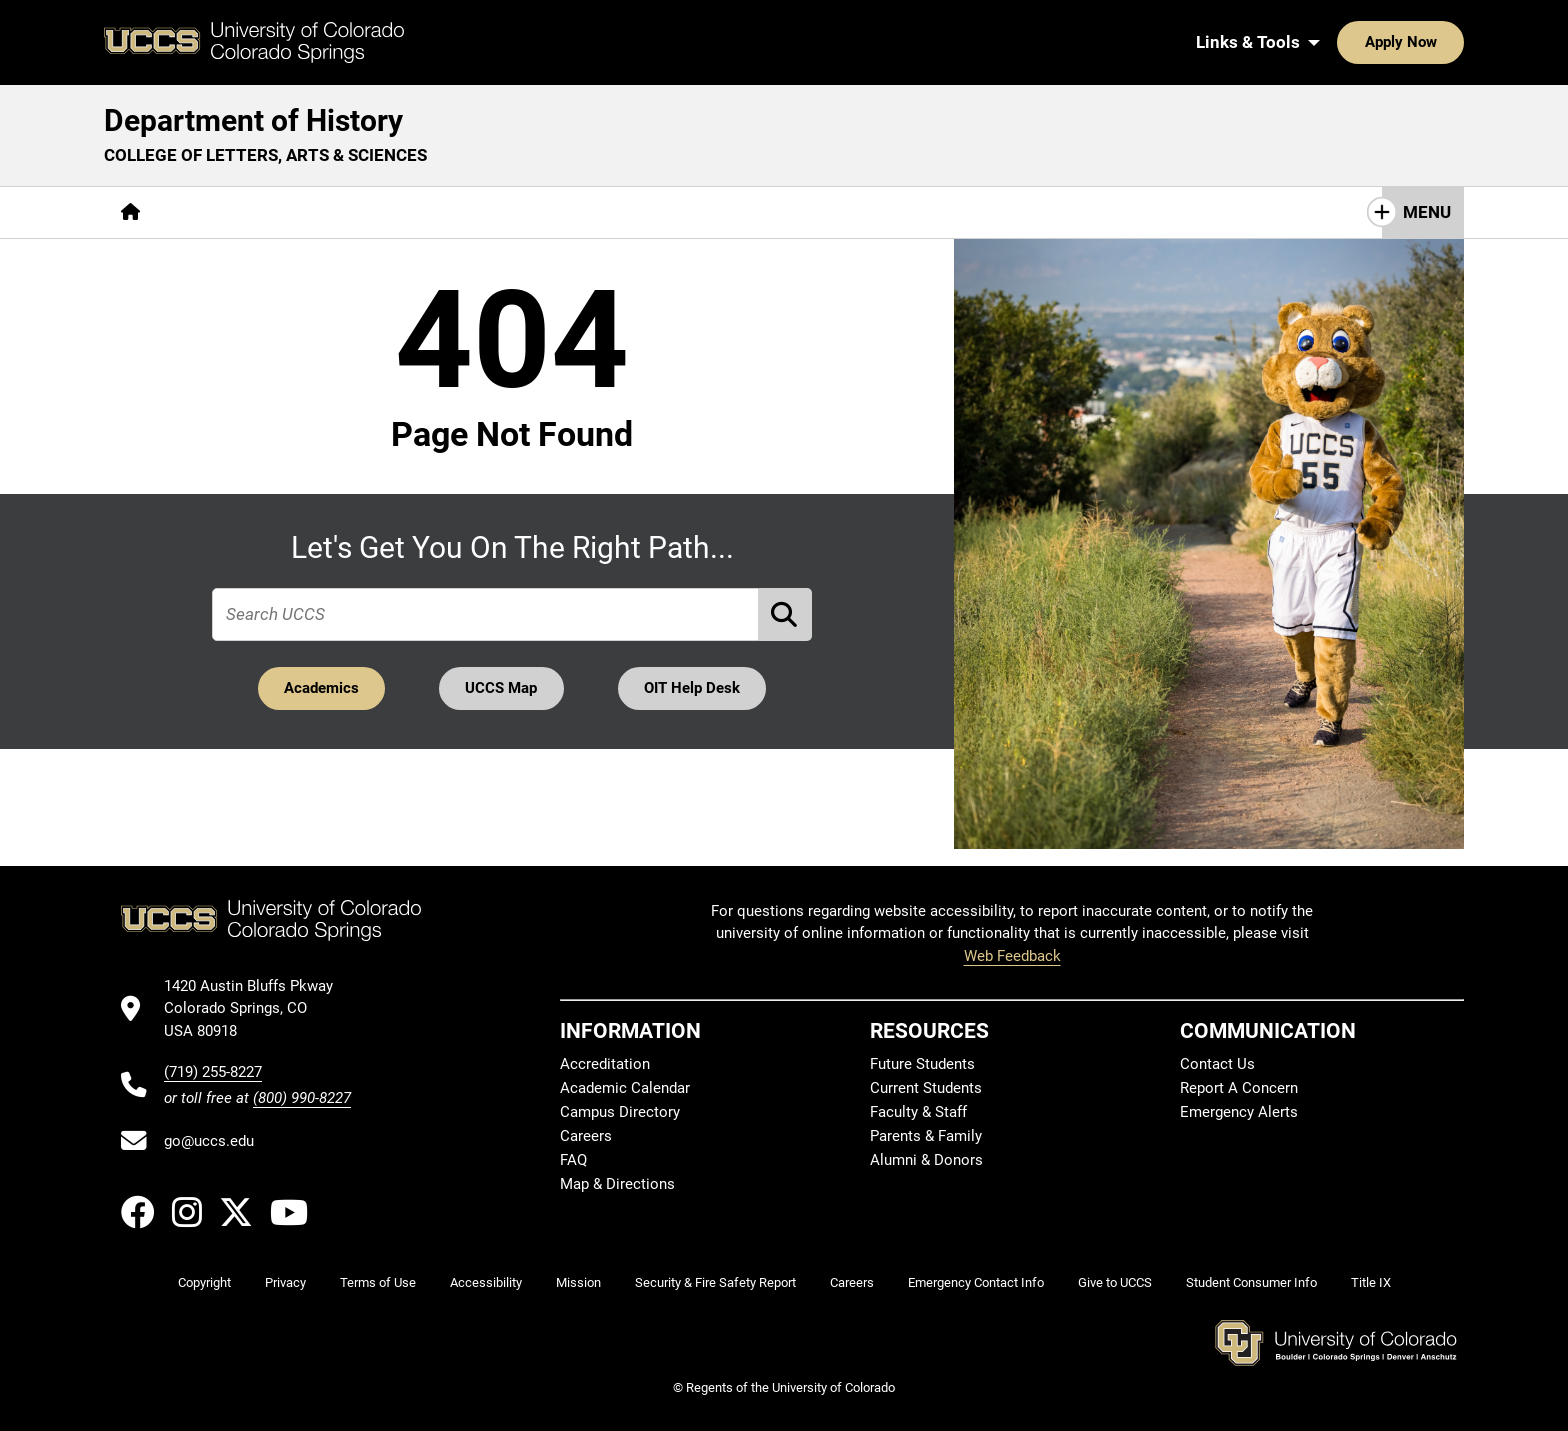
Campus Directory (620, 1112)
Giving (709, 212)
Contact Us (811, 212)
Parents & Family (926, 1136)
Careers (586, 1136)
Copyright (204, 1282)
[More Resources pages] (594, 212)
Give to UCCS (1115, 1282)
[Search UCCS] (1442, 42)
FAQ (573, 1160)
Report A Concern (1239, 1088)
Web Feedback (1012, 956)
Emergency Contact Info (976, 1282)
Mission (578, 1282)
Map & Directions (617, 1184)
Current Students (926, 1088)
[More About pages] (212, 212)
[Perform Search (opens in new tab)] (786, 614)
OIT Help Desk (693, 688)
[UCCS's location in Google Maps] (257, 1008)
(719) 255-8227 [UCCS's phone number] (213, 1072)
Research (469, 212)
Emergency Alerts (1239, 1112)
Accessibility (486, 1282)
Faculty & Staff (918, 1112)
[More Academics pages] (341, 212)
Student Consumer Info (1251, 1282)
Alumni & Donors (926, 1160)
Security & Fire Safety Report (715, 1282)
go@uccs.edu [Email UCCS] (209, 1141)
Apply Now (1339, 42)
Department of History (253, 120)
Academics (320, 688)
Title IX (1371, 1282)
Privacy (285, 1282)
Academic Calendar (625, 1088)
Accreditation (605, 1064)
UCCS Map (502, 688)
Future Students (922, 1064)
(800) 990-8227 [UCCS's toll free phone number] (302, 1098)
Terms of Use (378, 1282)
